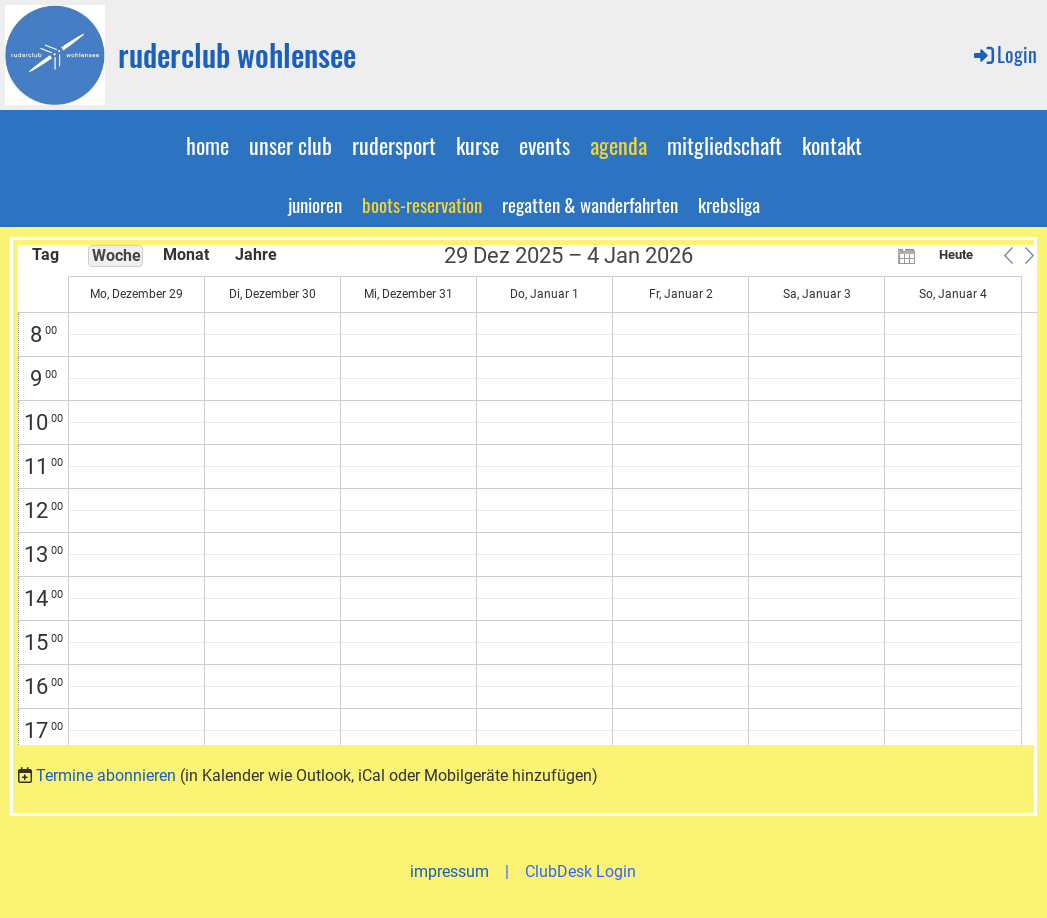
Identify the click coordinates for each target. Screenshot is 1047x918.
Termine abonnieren (106, 775)
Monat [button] (186, 254)
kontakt (832, 145)
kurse (477, 145)
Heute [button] (956, 254)
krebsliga (729, 204)
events (544, 145)
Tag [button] (45, 254)
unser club (290, 145)
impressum (449, 871)
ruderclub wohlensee (237, 55)
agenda (618, 145)
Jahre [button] (256, 254)
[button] (1008, 255)
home (207, 145)
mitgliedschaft (724, 145)
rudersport (394, 145)
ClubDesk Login (580, 871)
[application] (528, 495)
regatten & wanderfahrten (590, 204)
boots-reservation (422, 204)
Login (1004, 54)
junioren (315, 204)
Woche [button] (116, 255)
